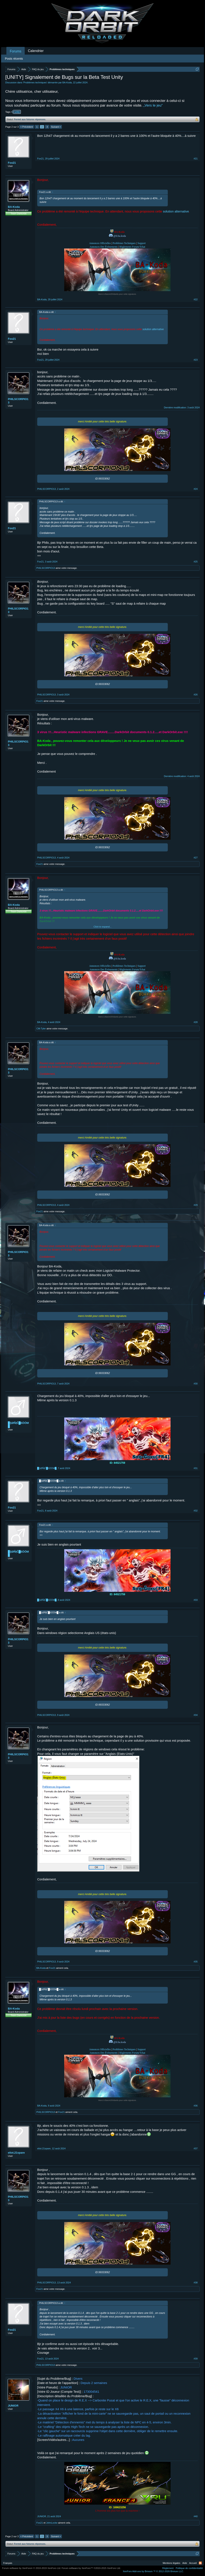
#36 (196, 2105)
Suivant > (56, 127)
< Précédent (26, 127)
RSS (200, 2563)
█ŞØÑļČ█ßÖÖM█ (18, 1424)
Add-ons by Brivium (153, 2571)
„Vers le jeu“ (153, 105)
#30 (196, 1383)
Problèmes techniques (35, 82)
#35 (196, 1961)
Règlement (168, 2568)
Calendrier (36, 51)
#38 (196, 2282)
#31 (196, 1468)
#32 (196, 1510)
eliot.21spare (16, 2152)
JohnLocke (51, 2522)
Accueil (193, 2563)
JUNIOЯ (13, 2405)
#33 (196, 1600)
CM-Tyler (41, 1028)
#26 (196, 694)
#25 (196, 561)
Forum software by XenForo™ (91, 2568)
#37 (196, 2148)
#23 (196, 359)
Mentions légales (171, 2563)
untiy (16, 112)
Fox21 (12, 162)
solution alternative (176, 211)
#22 (196, 299)
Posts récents (14, 58)
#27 (196, 857)
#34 (196, 1715)
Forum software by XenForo (31, 2568)
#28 (196, 1022)
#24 (196, 489)
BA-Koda (67, 82)
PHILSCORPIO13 (18, 400)
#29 (196, 1205)
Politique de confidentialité (189, 2568)
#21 (196, 158)
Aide (184, 2563)
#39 (196, 2358)
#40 (196, 2516)
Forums (15, 51)
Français (7, 2563)
